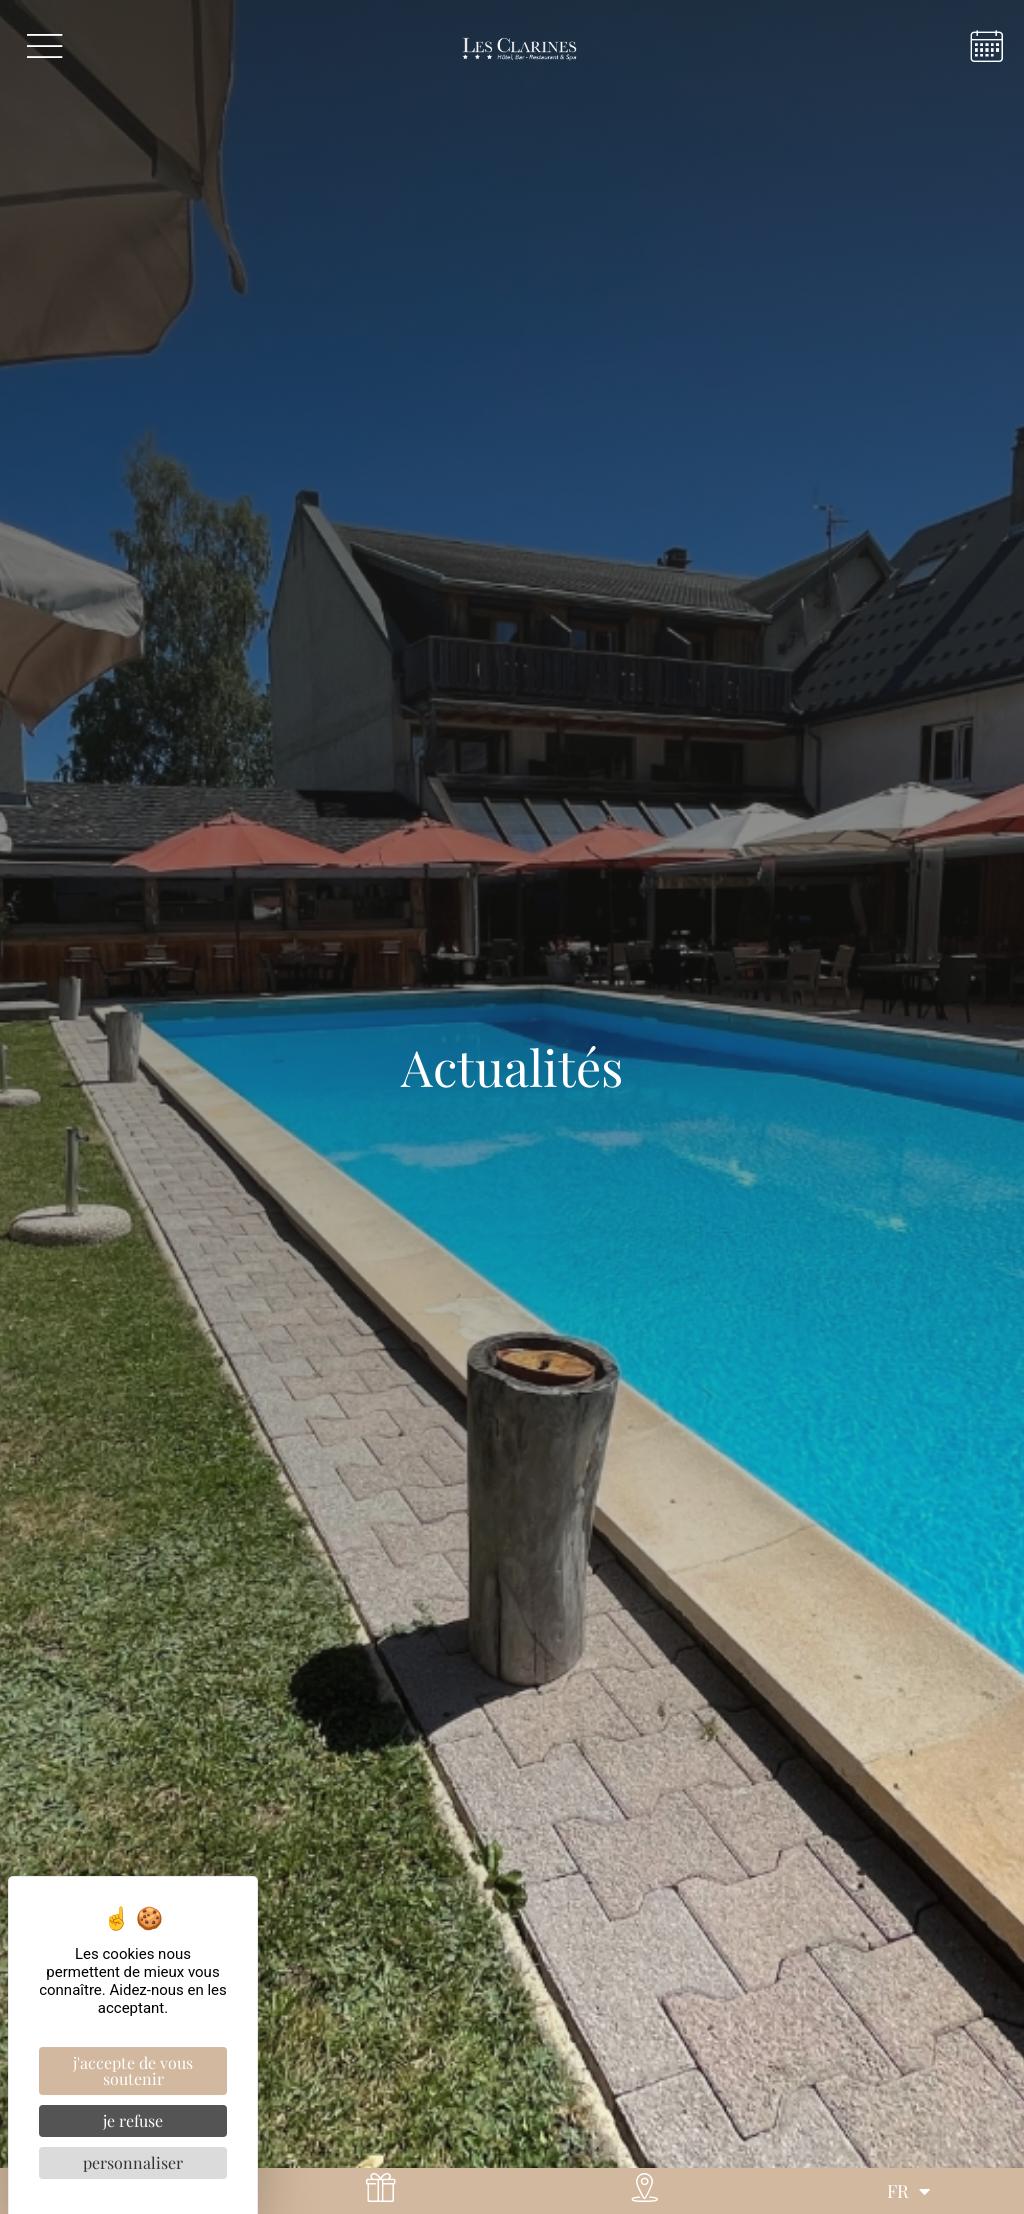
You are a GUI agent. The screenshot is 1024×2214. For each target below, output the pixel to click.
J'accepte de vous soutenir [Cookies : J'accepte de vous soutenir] (133, 2070)
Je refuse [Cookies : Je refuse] (133, 2120)
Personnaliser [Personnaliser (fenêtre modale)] (133, 2162)
